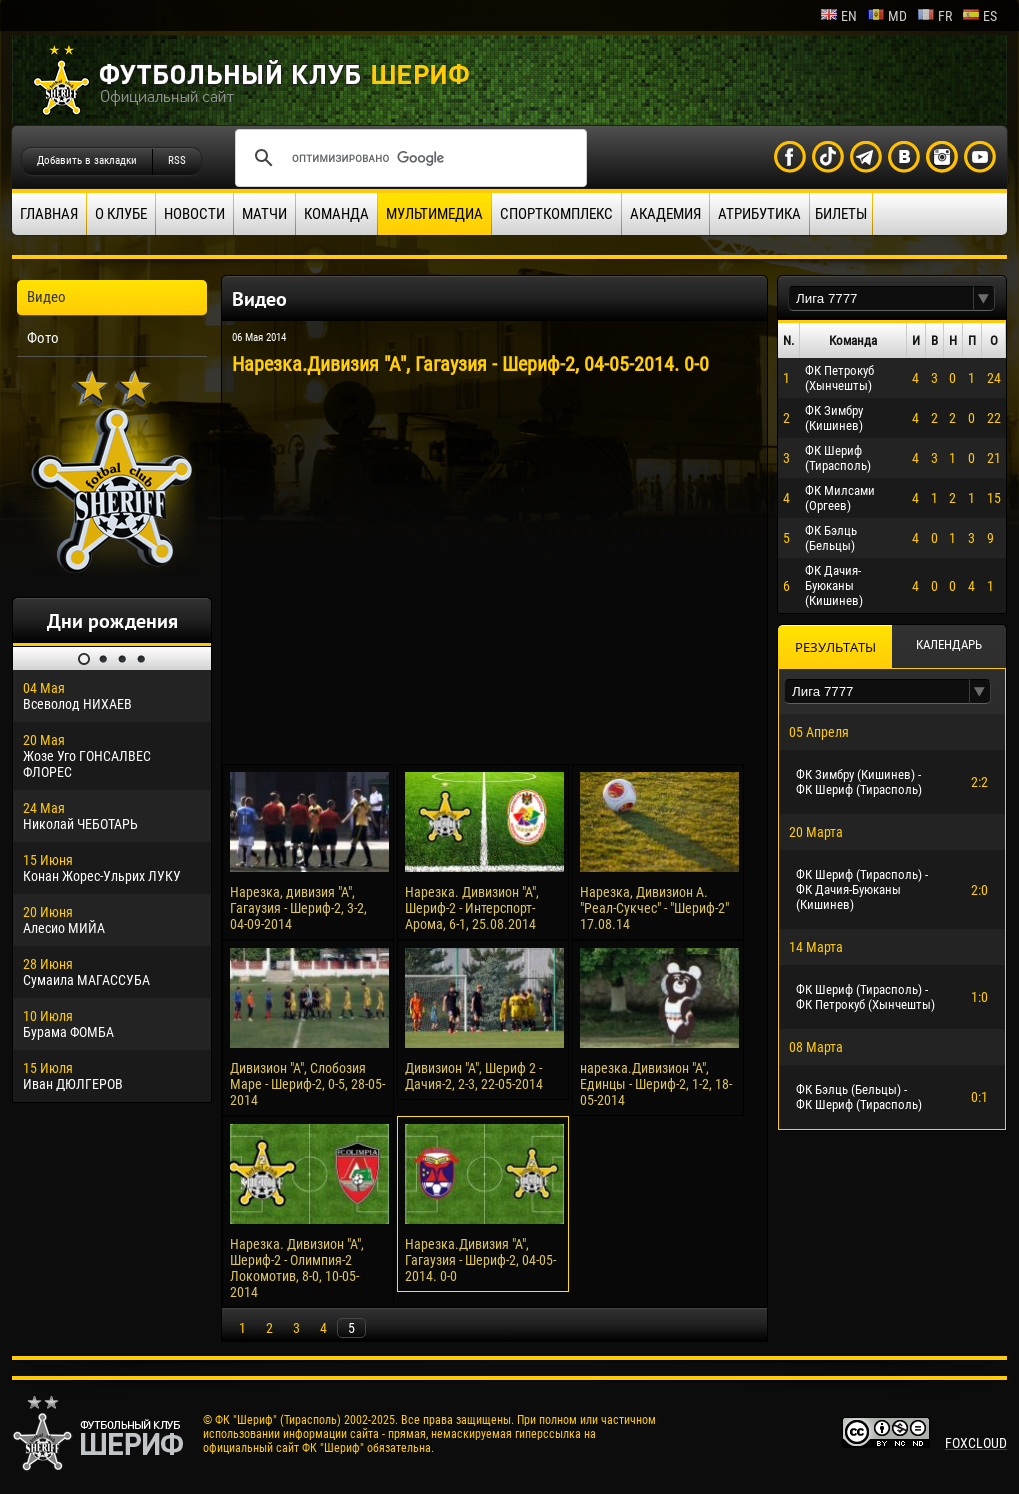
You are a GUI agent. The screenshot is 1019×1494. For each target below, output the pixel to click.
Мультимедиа (434, 214)
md (887, 16)
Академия (665, 214)
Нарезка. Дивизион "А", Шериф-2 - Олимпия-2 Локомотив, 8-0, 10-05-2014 (297, 1268)
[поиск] (408, 158)
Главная (49, 214)
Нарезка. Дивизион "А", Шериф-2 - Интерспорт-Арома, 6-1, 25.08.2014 (472, 908)
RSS (177, 160)
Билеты (841, 214)
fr (934, 16)
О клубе (121, 214)
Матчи (264, 214)
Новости (194, 214)
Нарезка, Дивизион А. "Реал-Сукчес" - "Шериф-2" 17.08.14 (654, 908)
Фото (43, 338)
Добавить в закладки (87, 160)
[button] (984, 298)
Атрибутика (759, 214)
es (979, 16)
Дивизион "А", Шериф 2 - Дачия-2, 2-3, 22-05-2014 (474, 1076)
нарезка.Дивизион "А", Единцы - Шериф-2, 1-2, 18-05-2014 (656, 1084)
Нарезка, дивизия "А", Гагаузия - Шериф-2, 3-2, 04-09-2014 (298, 908)
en (838, 16)
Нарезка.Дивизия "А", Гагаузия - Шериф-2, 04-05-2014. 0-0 (480, 1260)
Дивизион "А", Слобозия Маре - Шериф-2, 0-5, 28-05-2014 (307, 1084)
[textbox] (881, 298)
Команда (336, 214)
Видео (46, 297)
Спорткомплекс (556, 214)
